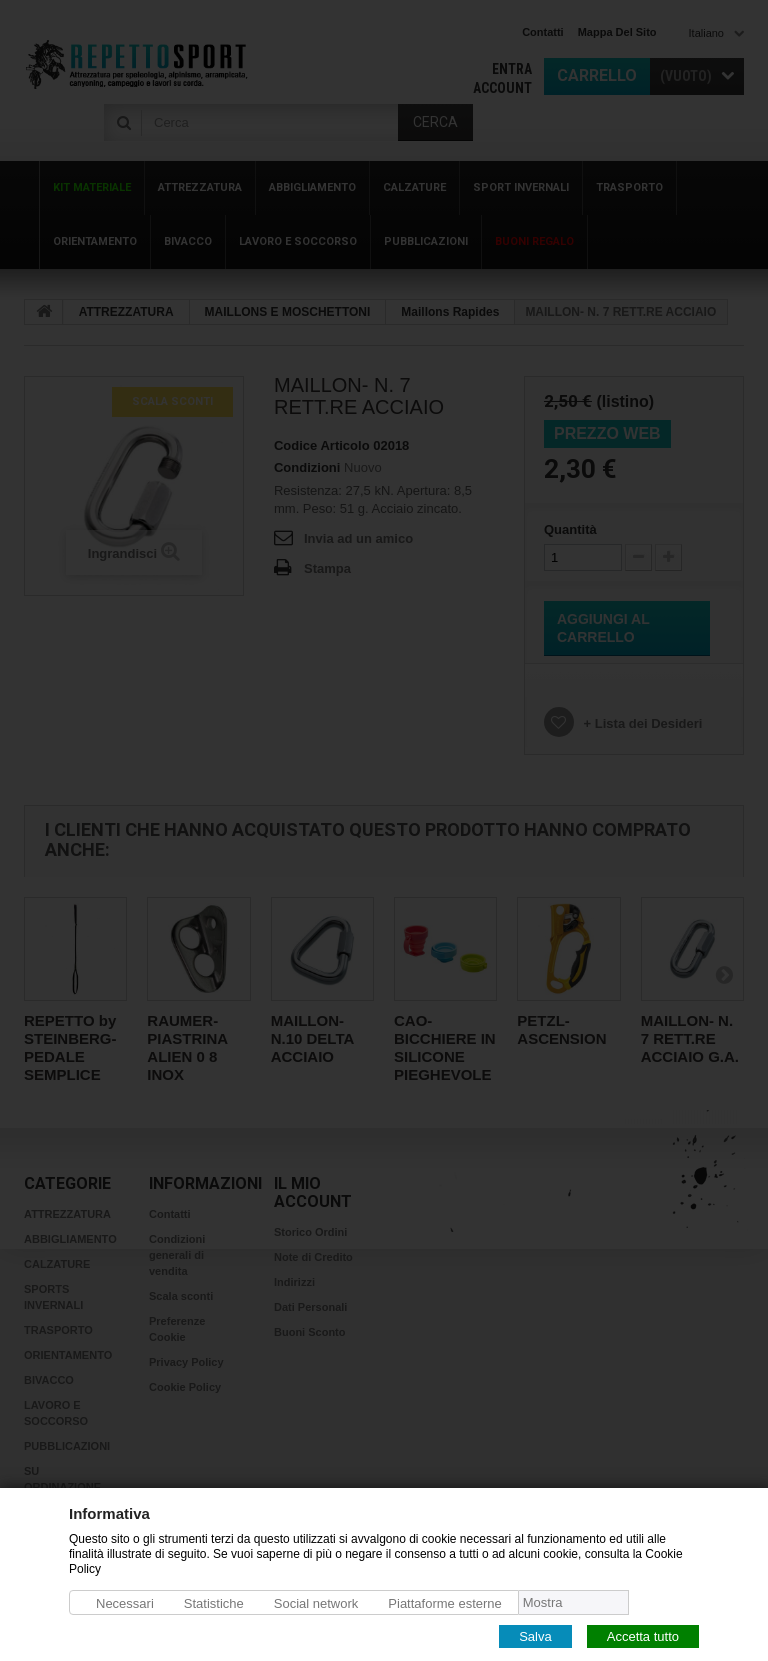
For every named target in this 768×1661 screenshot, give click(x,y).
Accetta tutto (643, 1635)
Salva (535, 1635)
